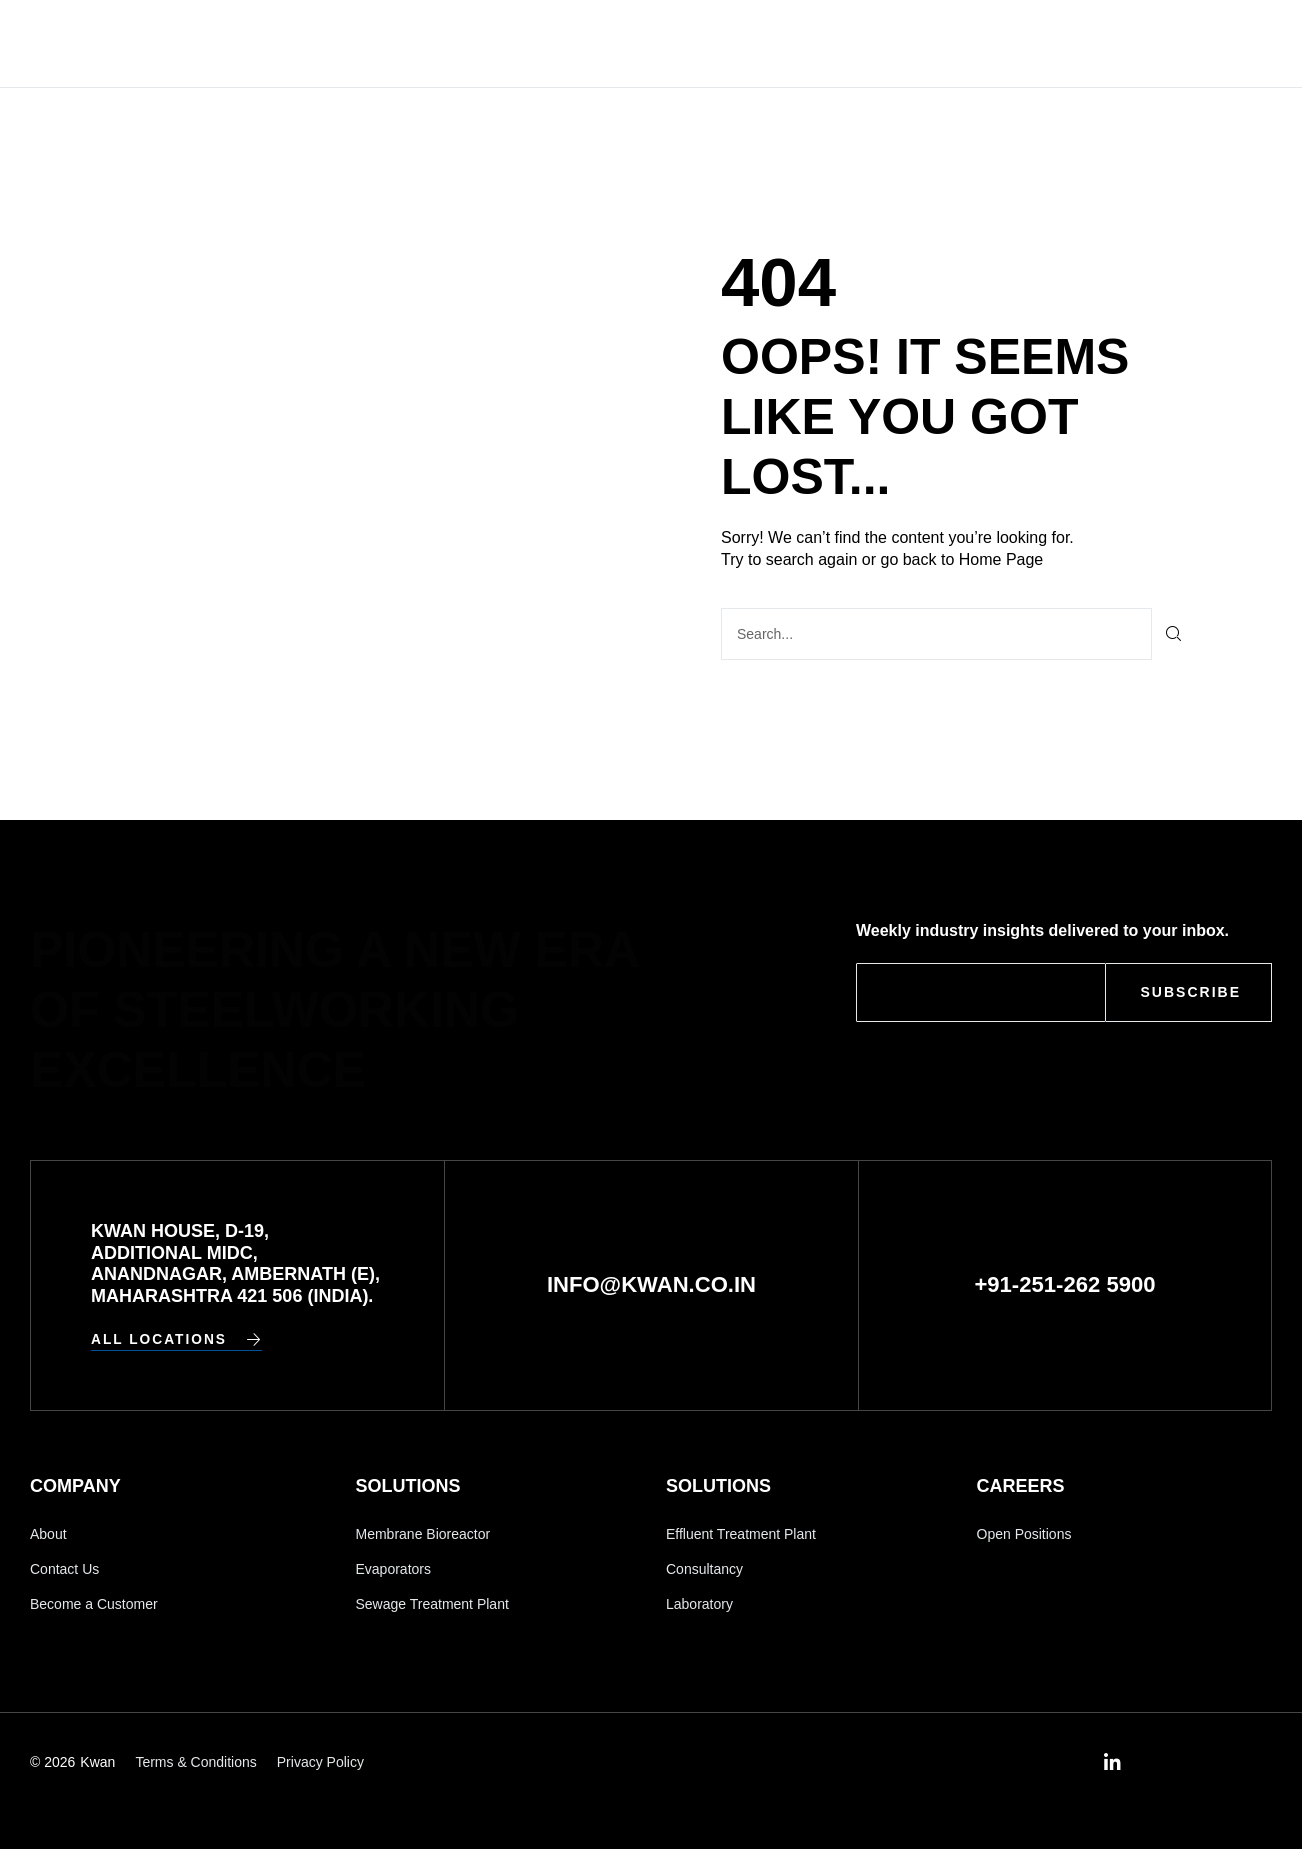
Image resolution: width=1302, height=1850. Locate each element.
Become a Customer (94, 1605)
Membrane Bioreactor (423, 1534)
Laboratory (699, 1605)
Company (518, 43)
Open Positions (1024, 1534)
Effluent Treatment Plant (741, 1534)
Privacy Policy (320, 1764)
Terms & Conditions (195, 1764)
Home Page (1001, 559)
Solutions (637, 43)
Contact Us (876, 43)
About (48, 1534)
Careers (754, 43)
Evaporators (393, 1570)
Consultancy (704, 1570)
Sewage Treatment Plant (432, 1605)
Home (425, 43)
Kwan (97, 1764)
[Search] (1174, 634)
